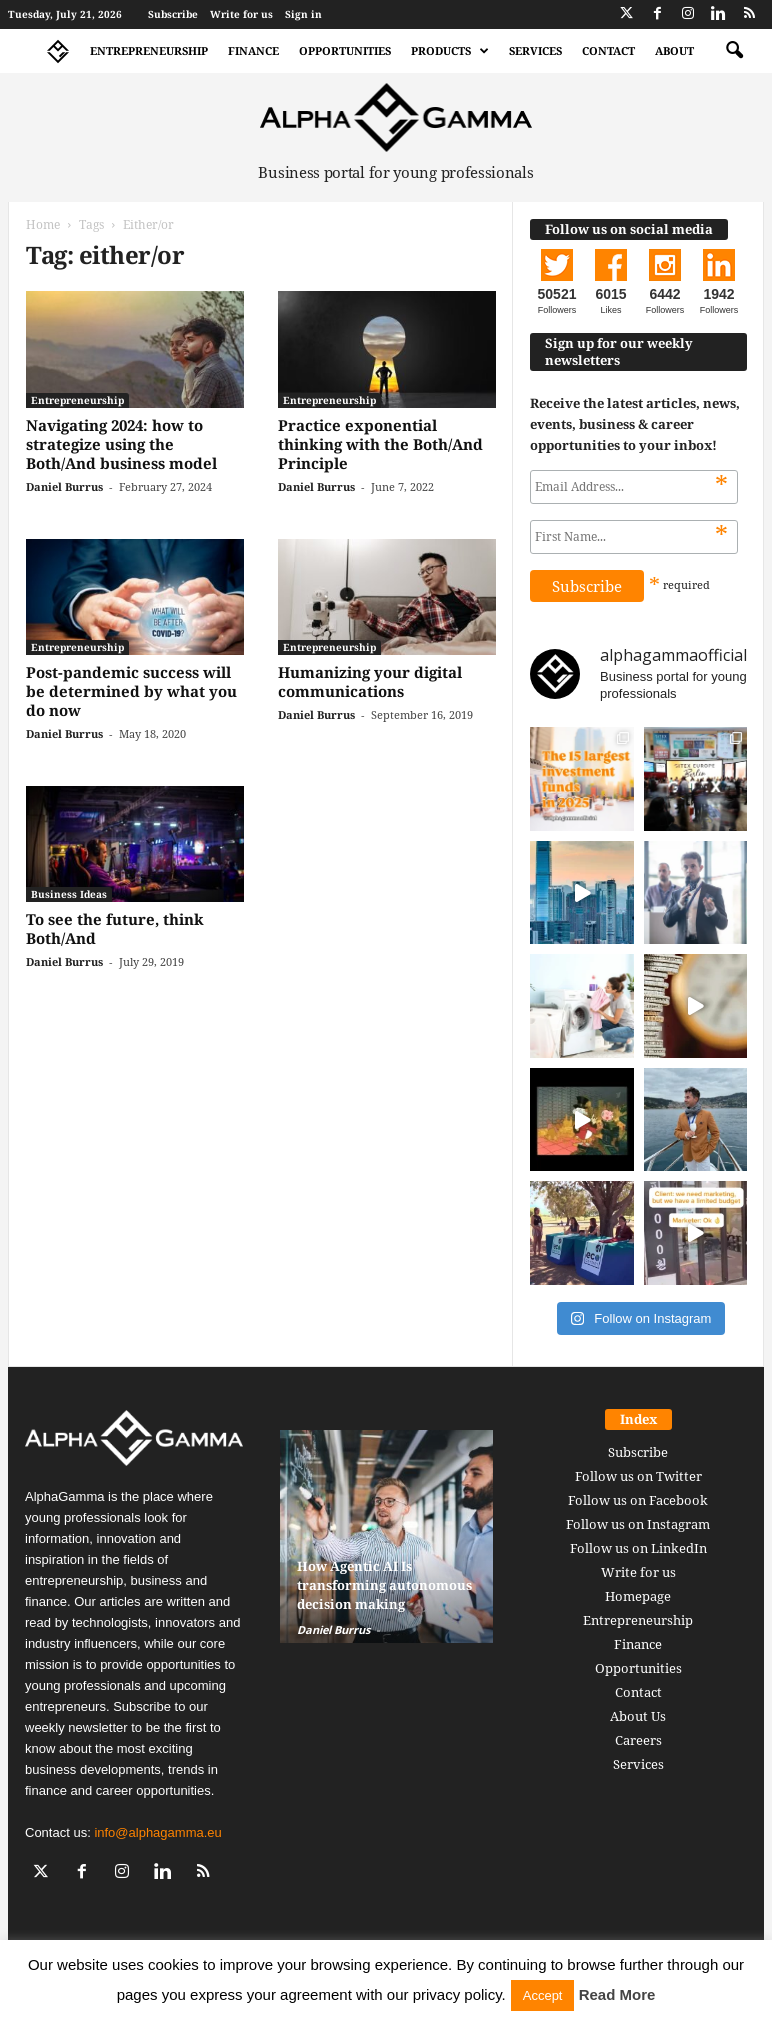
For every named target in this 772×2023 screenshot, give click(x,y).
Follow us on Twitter (638, 1476)
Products (450, 51)
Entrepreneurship (149, 50)
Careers (638, 1740)
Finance (253, 50)
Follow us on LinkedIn (638, 1548)
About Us (638, 1716)
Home (43, 224)
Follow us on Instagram (638, 1524)
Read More (617, 1994)
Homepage (638, 1596)
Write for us (241, 14)
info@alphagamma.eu (157, 1832)
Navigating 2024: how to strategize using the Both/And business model (121, 444)
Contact (608, 50)
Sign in (303, 14)
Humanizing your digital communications (370, 681)
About (674, 50)
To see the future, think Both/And (115, 928)
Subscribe (173, 14)
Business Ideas (69, 894)
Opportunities (345, 50)
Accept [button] (543, 1995)
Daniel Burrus (64, 486)
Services (535, 50)
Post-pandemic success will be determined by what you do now (131, 691)
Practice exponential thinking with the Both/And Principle (380, 444)
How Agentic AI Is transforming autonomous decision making (384, 1585)
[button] (734, 51)
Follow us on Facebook (638, 1500)
